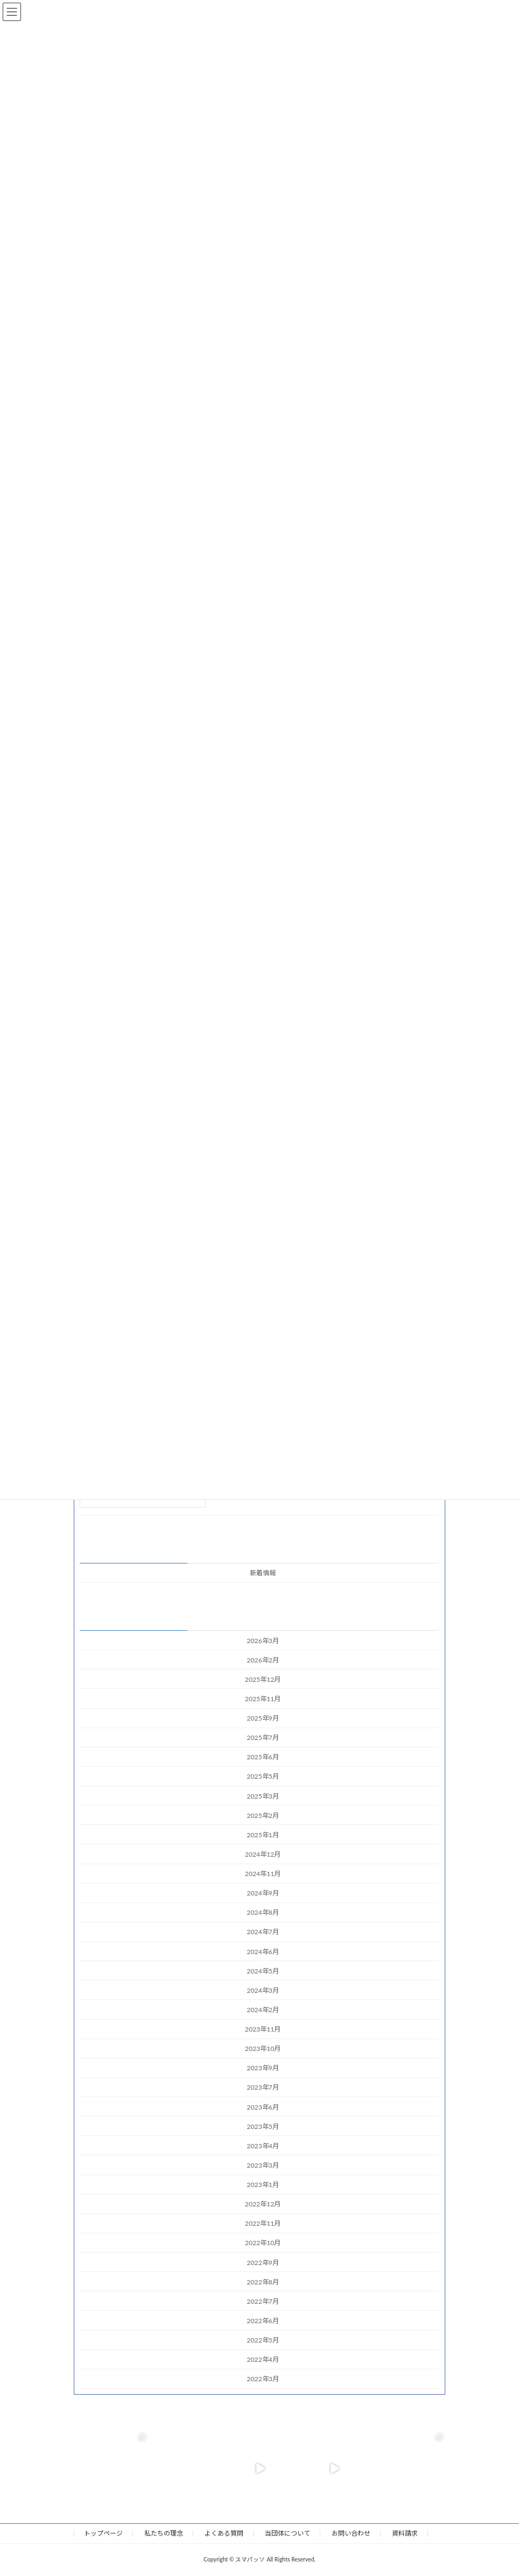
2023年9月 (263, 2068)
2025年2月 (263, 1815)
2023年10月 (263, 2048)
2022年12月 (263, 2204)
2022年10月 (263, 2243)
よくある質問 (224, 2533)
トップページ (103, 2533)
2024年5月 (263, 1971)
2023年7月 (263, 2088)
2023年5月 (263, 2126)
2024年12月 (263, 1854)
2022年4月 (263, 2359)
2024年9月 (263, 1893)
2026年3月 (263, 1641)
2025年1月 (263, 1835)
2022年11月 (263, 2224)
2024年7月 (263, 1932)
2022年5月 (263, 2340)
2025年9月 (263, 1718)
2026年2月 (263, 1660)
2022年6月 (263, 2321)
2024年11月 (263, 1874)
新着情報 (263, 1573)
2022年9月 (263, 2263)
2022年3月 (263, 2379)
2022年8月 (263, 2282)
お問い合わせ (351, 2533)
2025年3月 (263, 1796)
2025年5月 (263, 1777)
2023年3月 (263, 2165)
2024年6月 (263, 1952)
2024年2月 (263, 2010)
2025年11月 (263, 1699)
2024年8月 (263, 1913)
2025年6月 (263, 1757)
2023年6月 (263, 2107)
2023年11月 (263, 2029)
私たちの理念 (163, 2533)
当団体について (287, 2533)
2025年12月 (263, 1679)
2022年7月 (263, 2301)
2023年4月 (263, 2146)
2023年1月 (263, 2185)
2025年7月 (263, 1737)
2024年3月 (263, 1990)
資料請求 (405, 2533)
